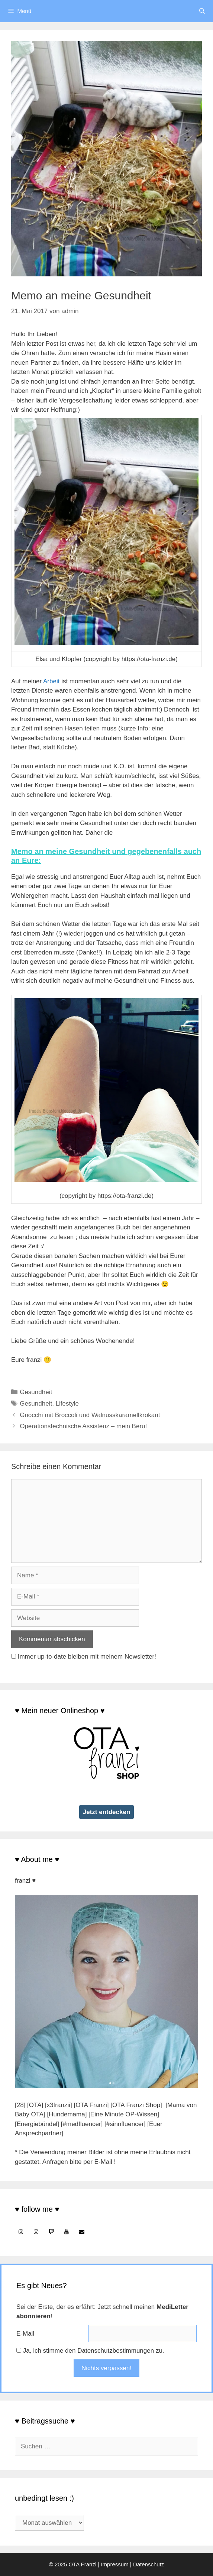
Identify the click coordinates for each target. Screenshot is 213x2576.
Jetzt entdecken (106, 1812)
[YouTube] (66, 2232)
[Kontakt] (81, 2232)
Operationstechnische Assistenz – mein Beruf (83, 1426)
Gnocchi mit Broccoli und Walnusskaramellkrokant (90, 1415)
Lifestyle (67, 1403)
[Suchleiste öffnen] (202, 11)
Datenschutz (148, 2564)
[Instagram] (21, 2232)
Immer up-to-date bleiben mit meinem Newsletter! (87, 1656)
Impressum (114, 2564)
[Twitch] (51, 2232)
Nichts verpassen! (106, 2368)
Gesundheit (36, 1392)
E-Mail (25, 2333)
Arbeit (51, 681)
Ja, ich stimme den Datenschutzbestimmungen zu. (93, 2350)
